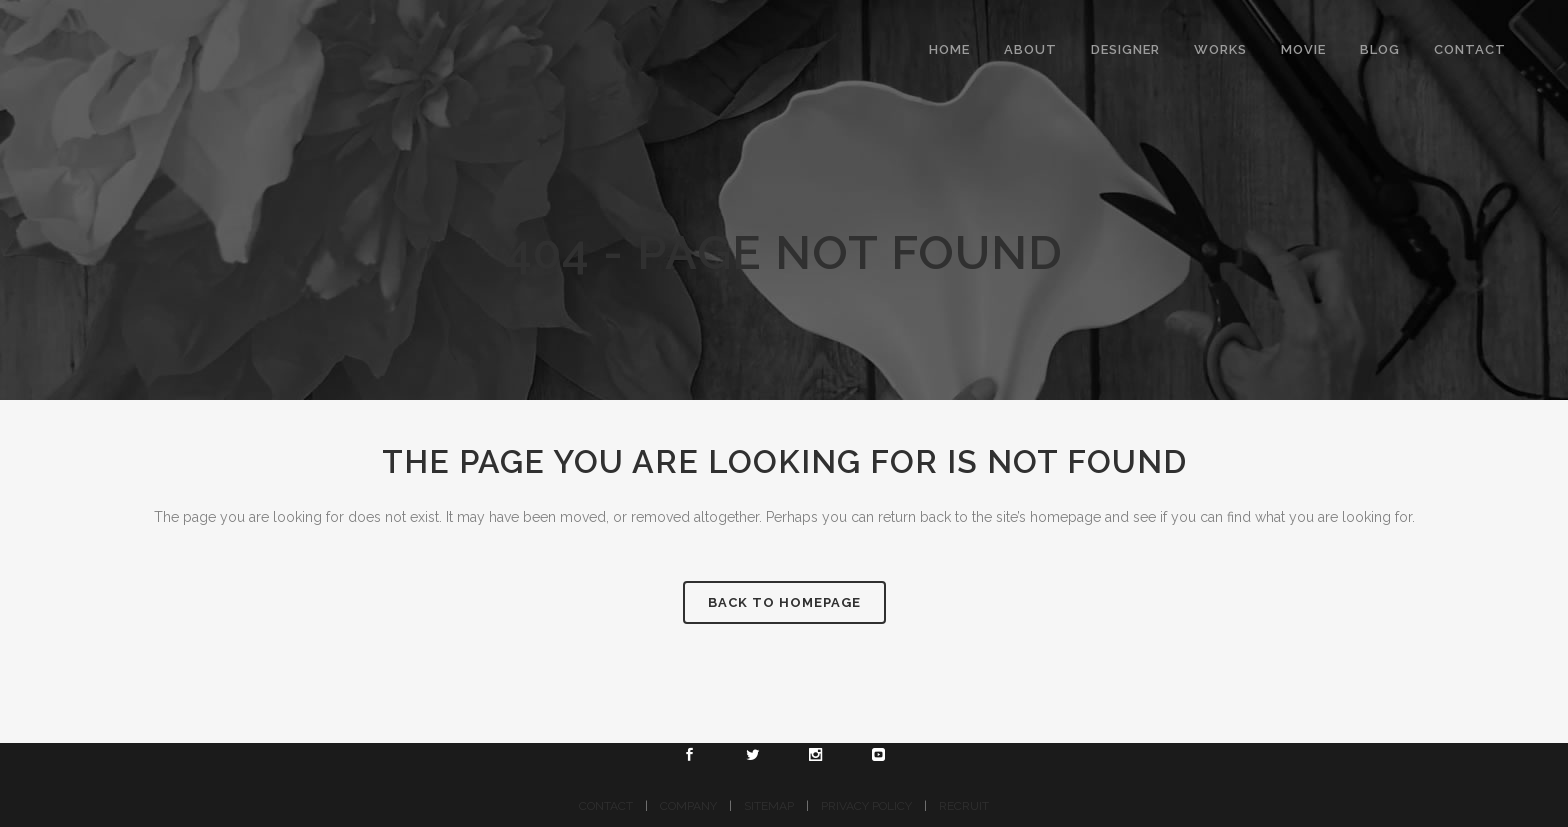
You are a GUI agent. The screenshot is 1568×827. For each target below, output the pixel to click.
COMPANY (688, 806)
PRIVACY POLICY (866, 806)
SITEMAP (769, 806)
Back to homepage (784, 602)
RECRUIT (964, 806)
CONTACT (606, 806)
